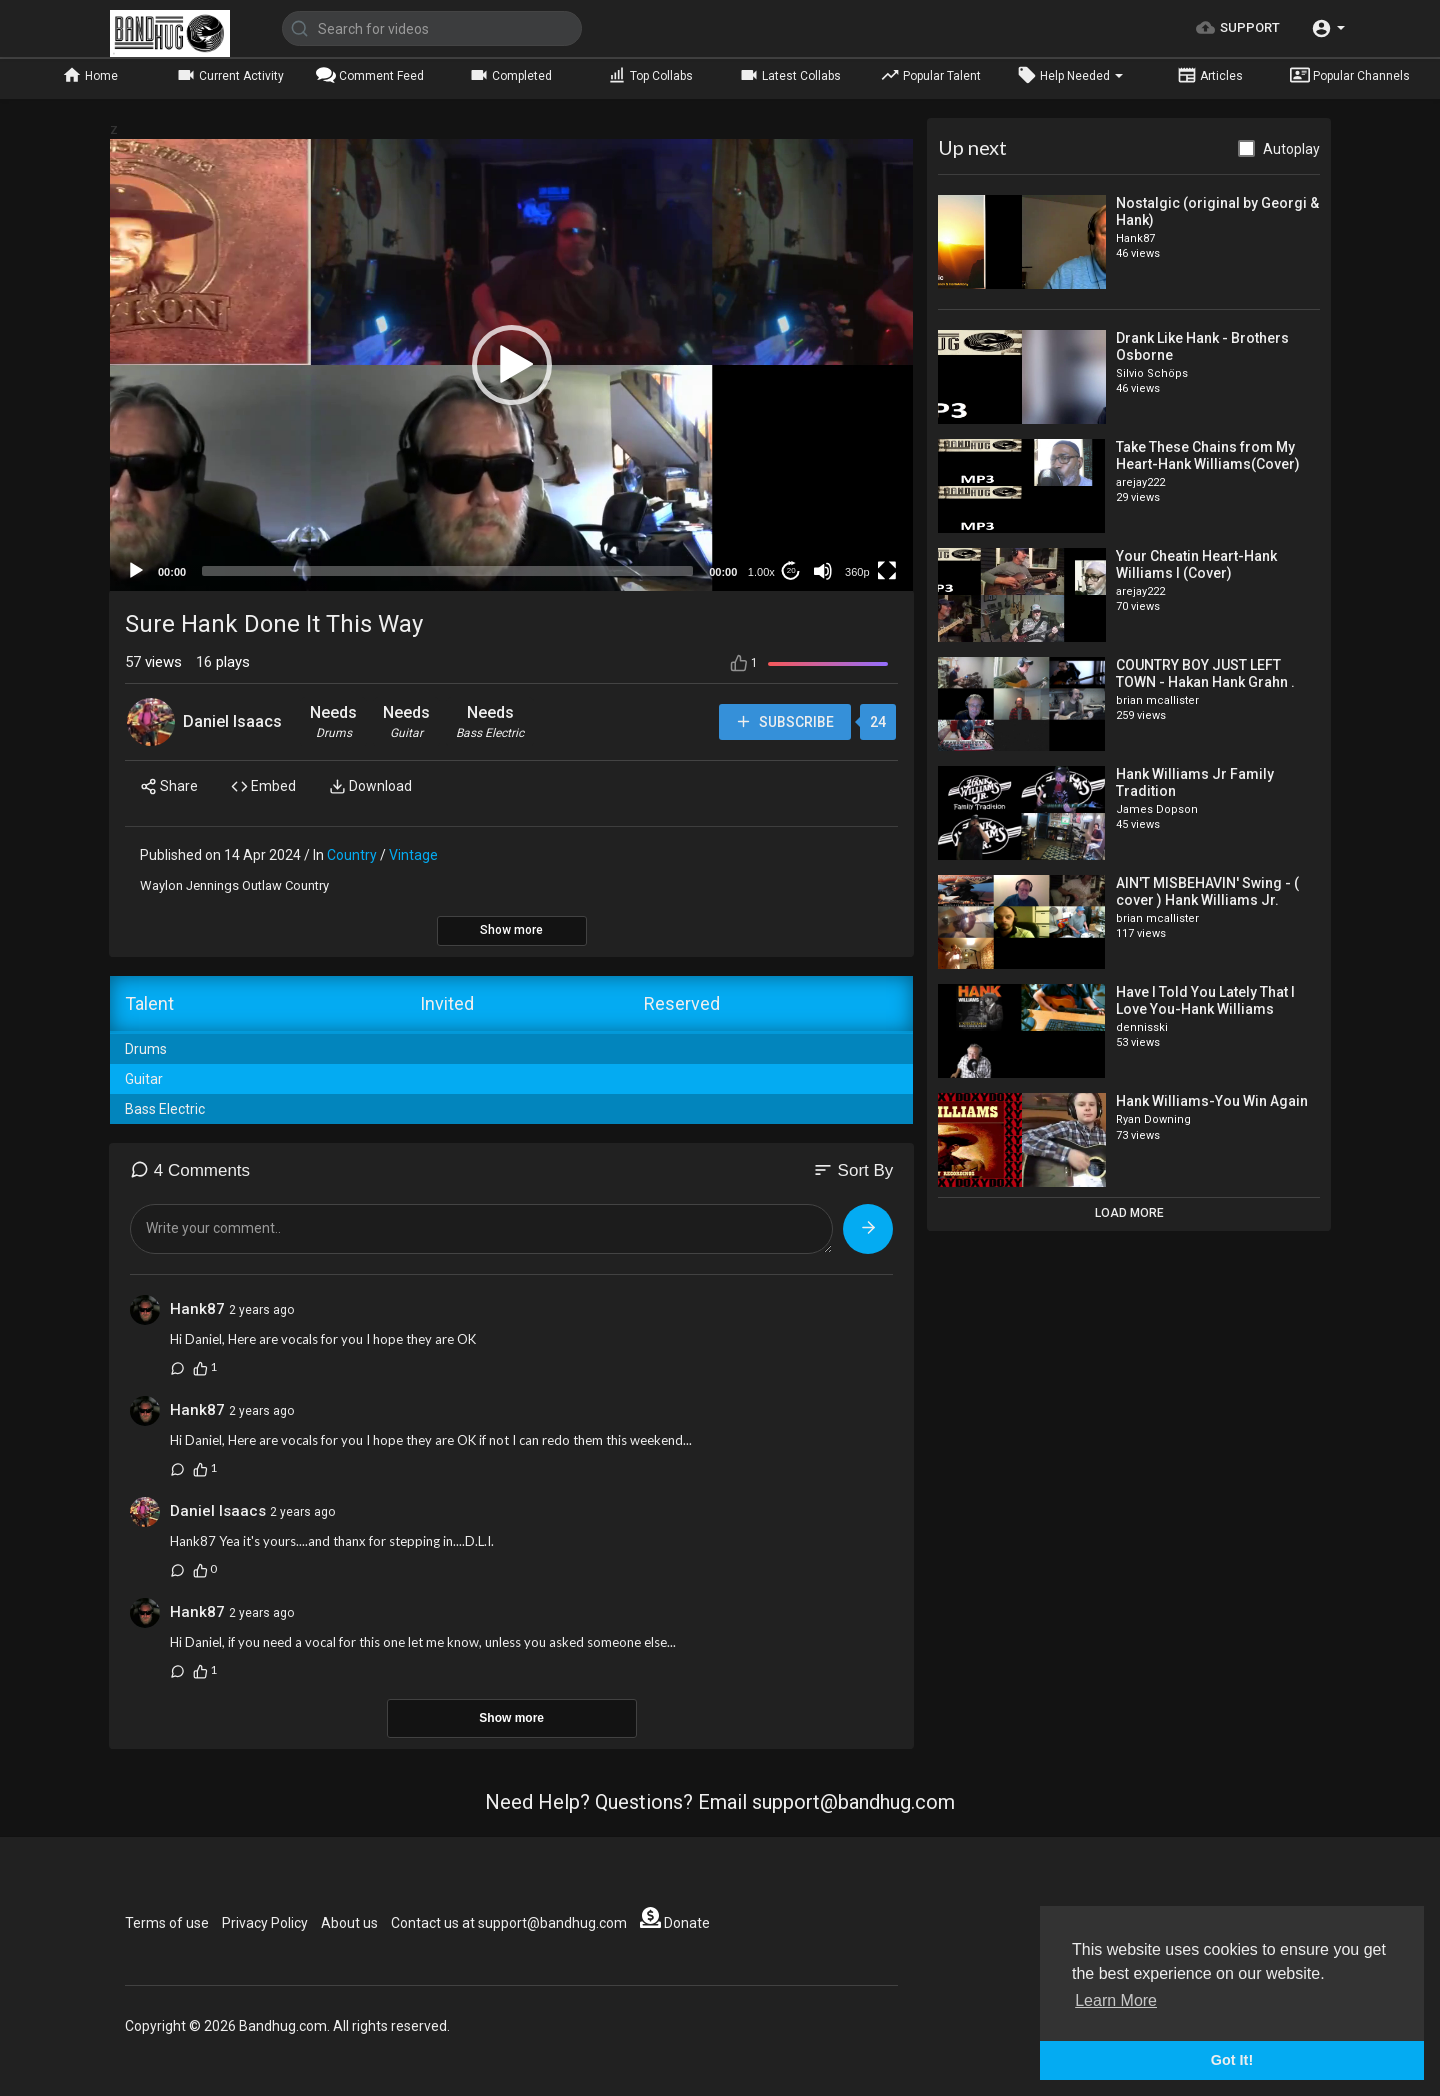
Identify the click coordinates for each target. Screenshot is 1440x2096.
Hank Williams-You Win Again (1212, 1101)
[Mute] (823, 571)
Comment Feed (370, 75)
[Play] (136, 571)
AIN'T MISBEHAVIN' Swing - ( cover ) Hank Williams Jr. (1207, 891)
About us (349, 1923)
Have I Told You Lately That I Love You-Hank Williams (1205, 1000)
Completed (510, 75)
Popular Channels (1350, 75)
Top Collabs (650, 75)
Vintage (413, 855)
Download (370, 786)
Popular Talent (930, 75)
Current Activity (230, 75)
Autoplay (1291, 149)
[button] (1328, 28)
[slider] (447, 571)
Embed (263, 786)
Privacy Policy (265, 1923)
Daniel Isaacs (232, 721)
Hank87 (197, 1309)
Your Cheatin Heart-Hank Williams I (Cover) (1196, 564)
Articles (1210, 75)
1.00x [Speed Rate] (761, 572)
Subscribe (783, 722)
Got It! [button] (1232, 2060)
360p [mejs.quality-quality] (857, 572)
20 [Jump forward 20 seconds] (791, 570)
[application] (511, 365)
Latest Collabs (790, 75)
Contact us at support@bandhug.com (509, 1923)
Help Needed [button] (1070, 75)
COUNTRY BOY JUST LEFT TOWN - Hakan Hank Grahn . (1205, 673)
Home (90, 75)
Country (352, 855)
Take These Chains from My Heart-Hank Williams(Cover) (1208, 455)
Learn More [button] (1116, 2000)
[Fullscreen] (887, 571)
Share (169, 786)
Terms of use (167, 1923)
